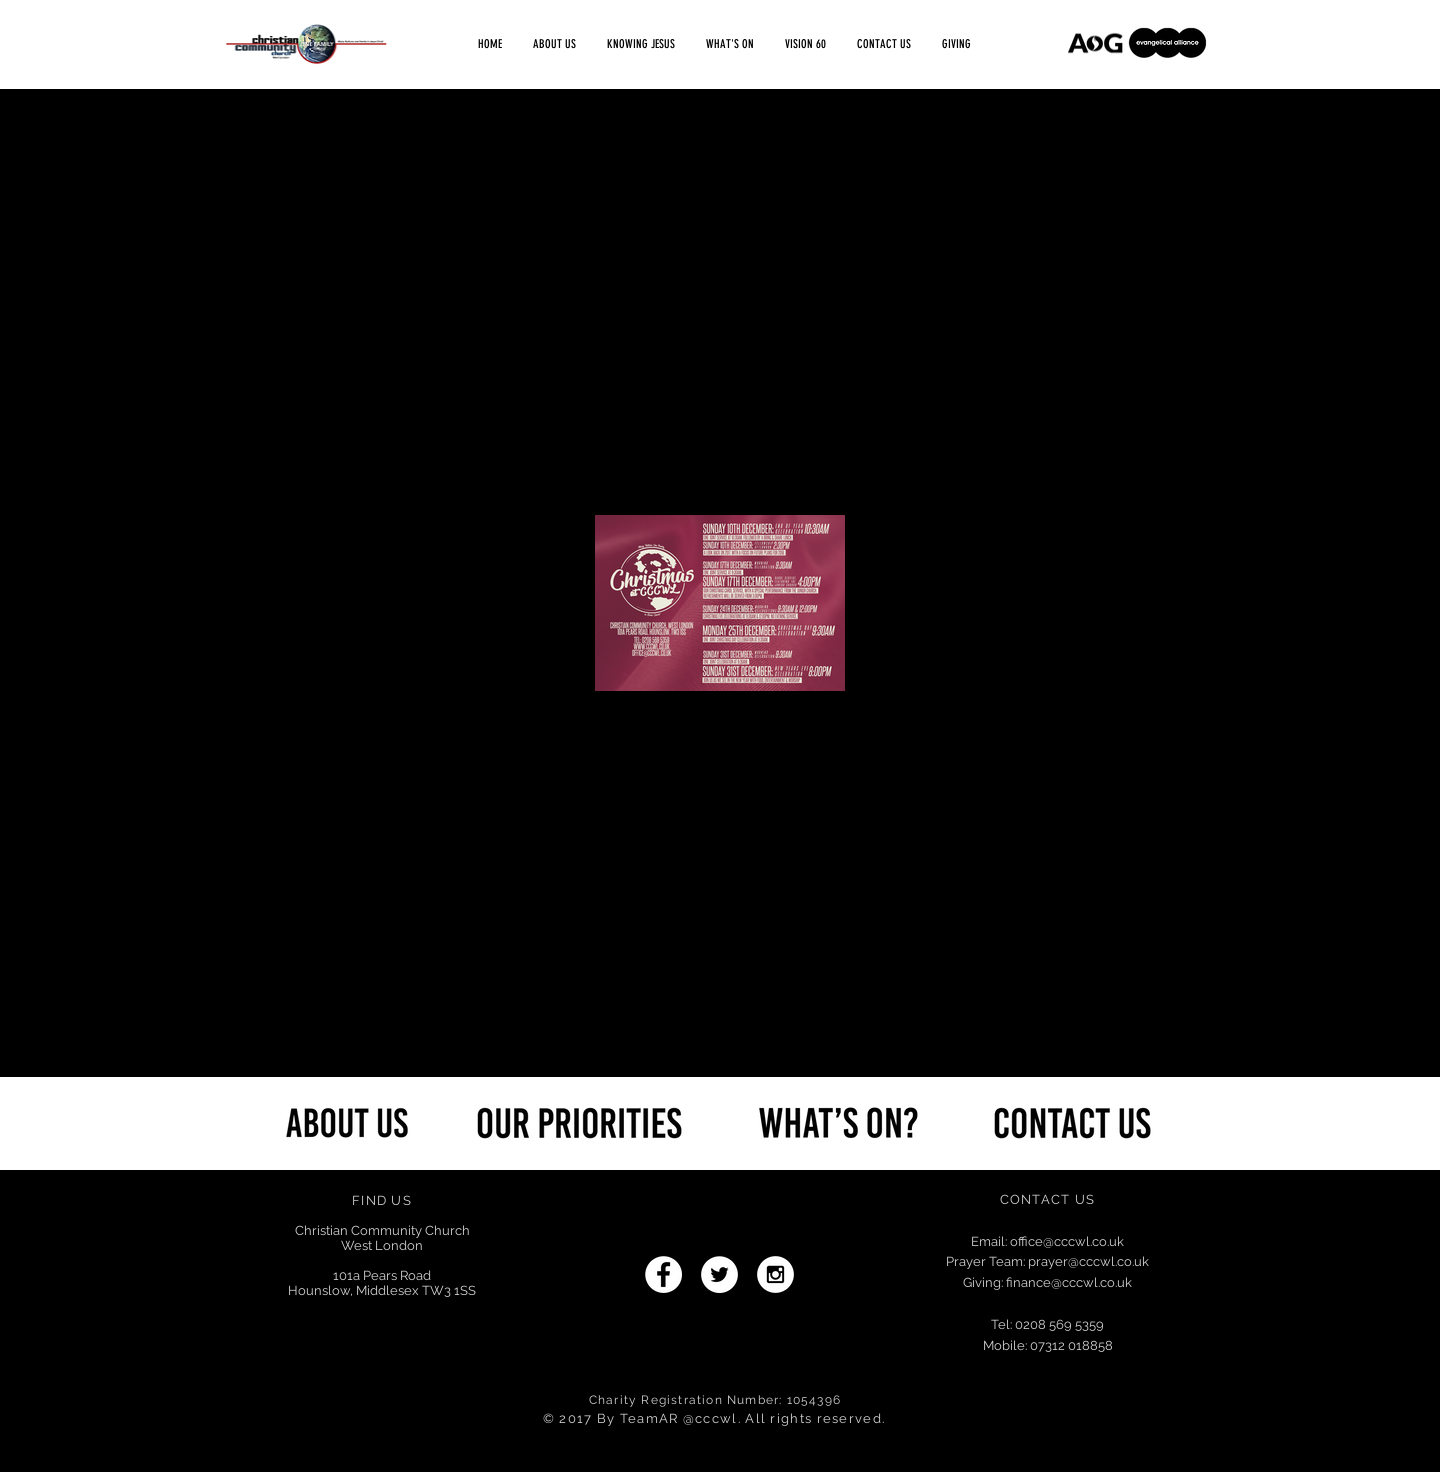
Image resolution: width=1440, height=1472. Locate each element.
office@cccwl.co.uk (1067, 1241)
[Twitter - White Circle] (719, 1274)
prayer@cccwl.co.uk (1088, 1261)
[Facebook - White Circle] (663, 1274)
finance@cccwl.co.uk (1069, 1282)
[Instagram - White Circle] (775, 1274)
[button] (729, 44)
